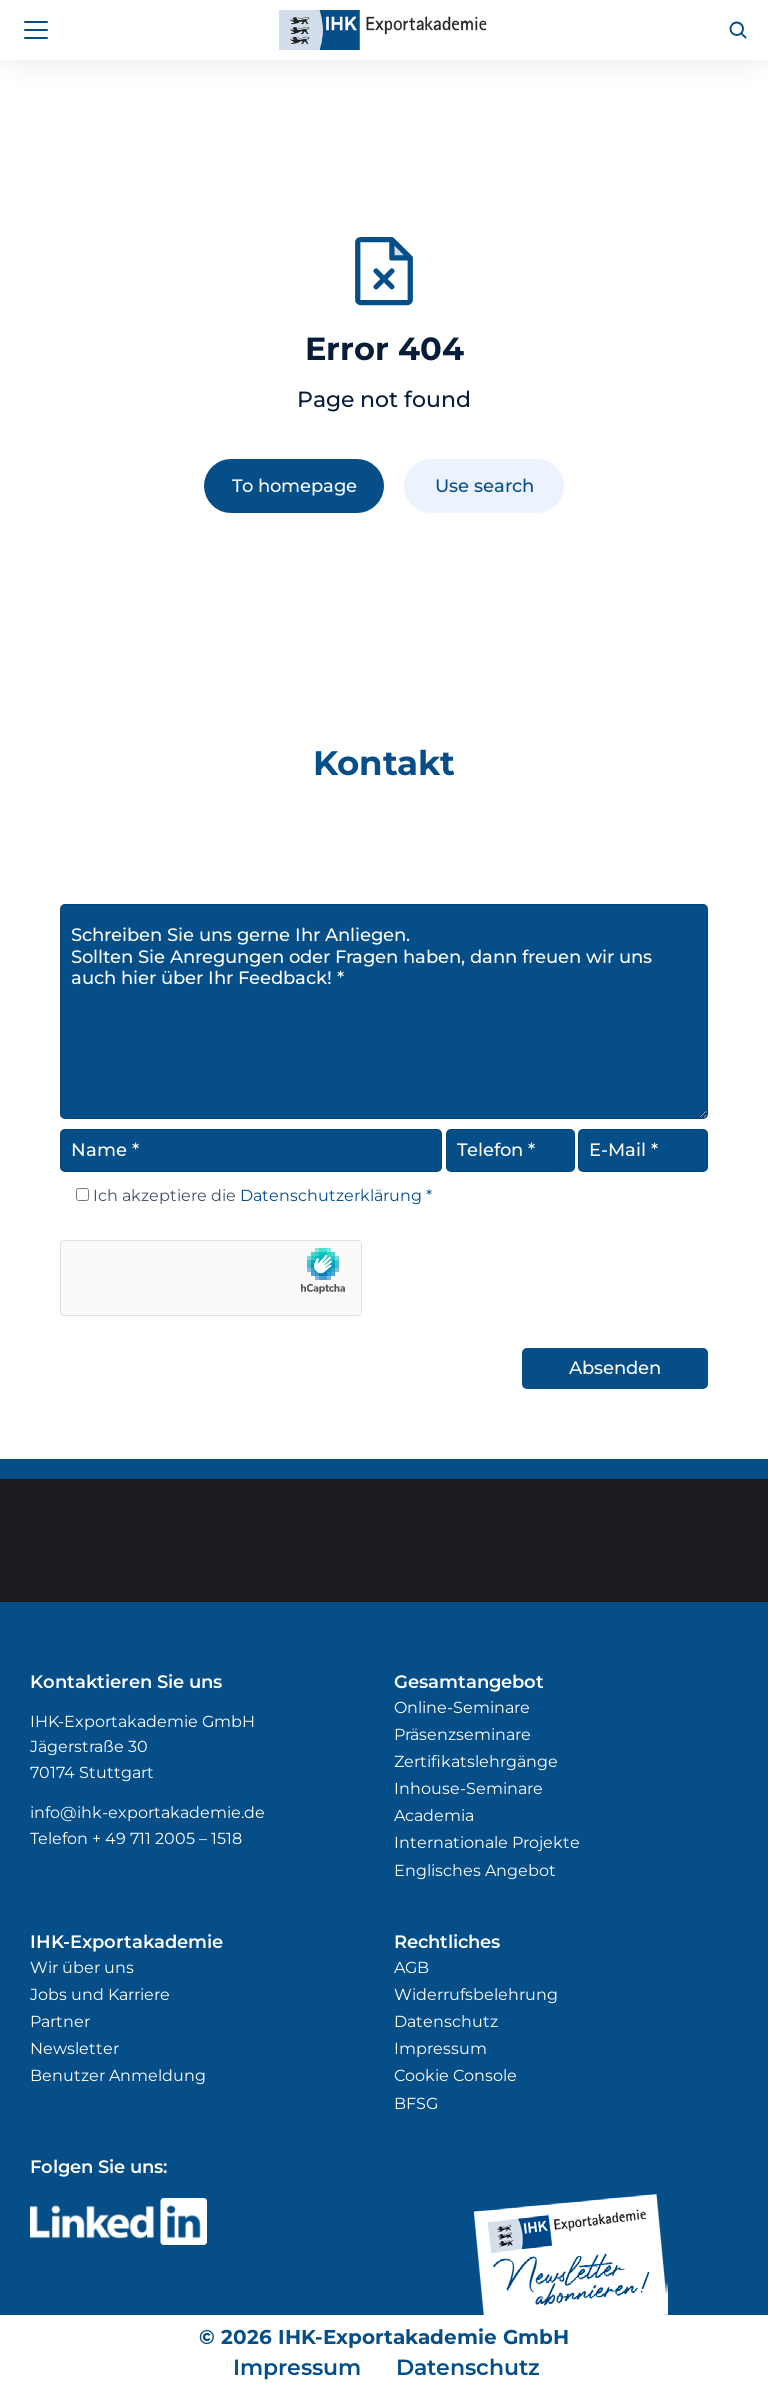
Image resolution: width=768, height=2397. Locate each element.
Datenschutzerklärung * (334, 1195)
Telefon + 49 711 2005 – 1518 (136, 1838)
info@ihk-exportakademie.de (147, 1812)
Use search (484, 485)
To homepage (294, 485)
